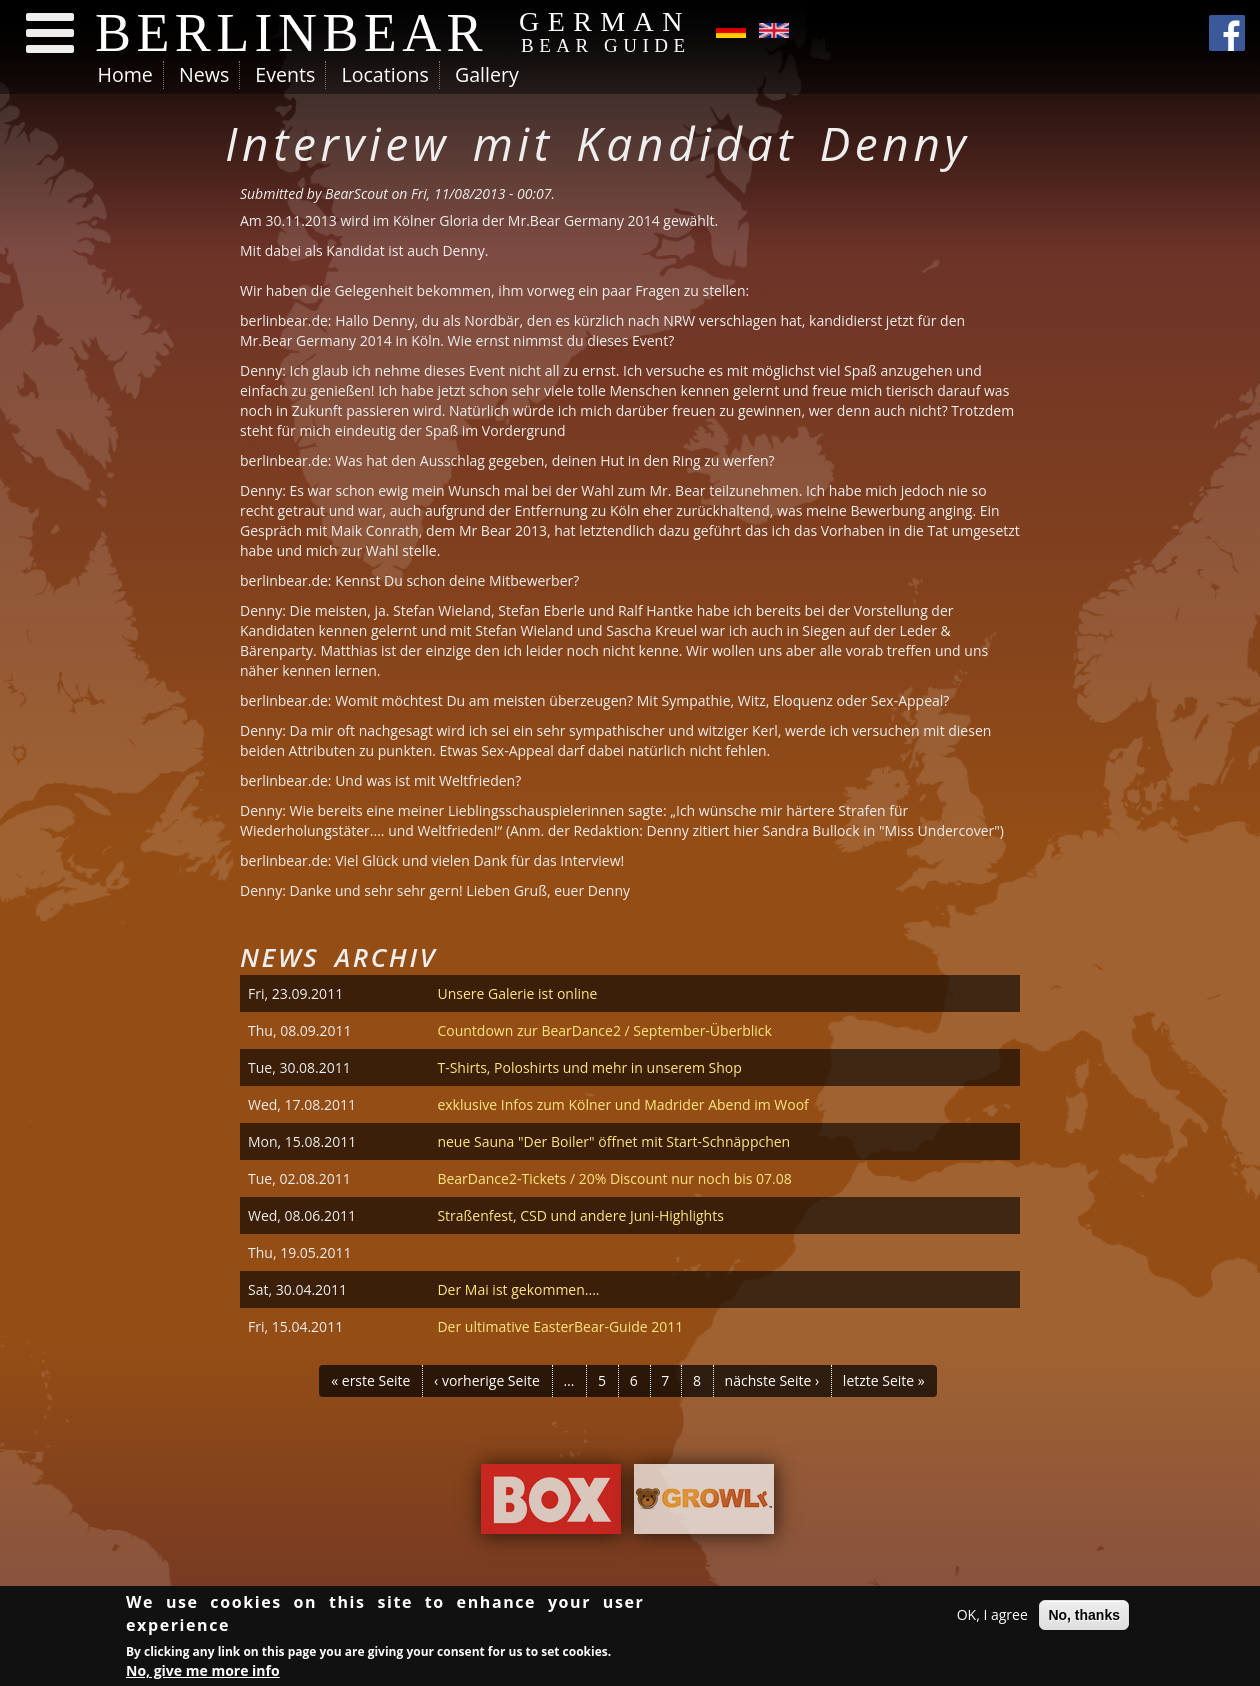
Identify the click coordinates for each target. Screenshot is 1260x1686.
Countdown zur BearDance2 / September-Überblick (604, 1030)
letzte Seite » (884, 1380)
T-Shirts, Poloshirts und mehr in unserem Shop (589, 1067)
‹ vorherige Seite (487, 1380)
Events (285, 74)
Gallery (487, 74)
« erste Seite (370, 1380)
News (204, 74)
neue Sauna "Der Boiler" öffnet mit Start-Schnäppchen (613, 1141)
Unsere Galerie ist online (517, 993)
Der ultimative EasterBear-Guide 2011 (560, 1326)
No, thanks (1084, 1618)
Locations (384, 74)
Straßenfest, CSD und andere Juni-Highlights (580, 1215)
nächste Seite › (772, 1380)
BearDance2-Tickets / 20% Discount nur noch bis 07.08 (614, 1178)
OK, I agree (992, 1617)
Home (125, 74)
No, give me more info (203, 1673)
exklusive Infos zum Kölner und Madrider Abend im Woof (622, 1104)
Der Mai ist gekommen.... (518, 1289)
